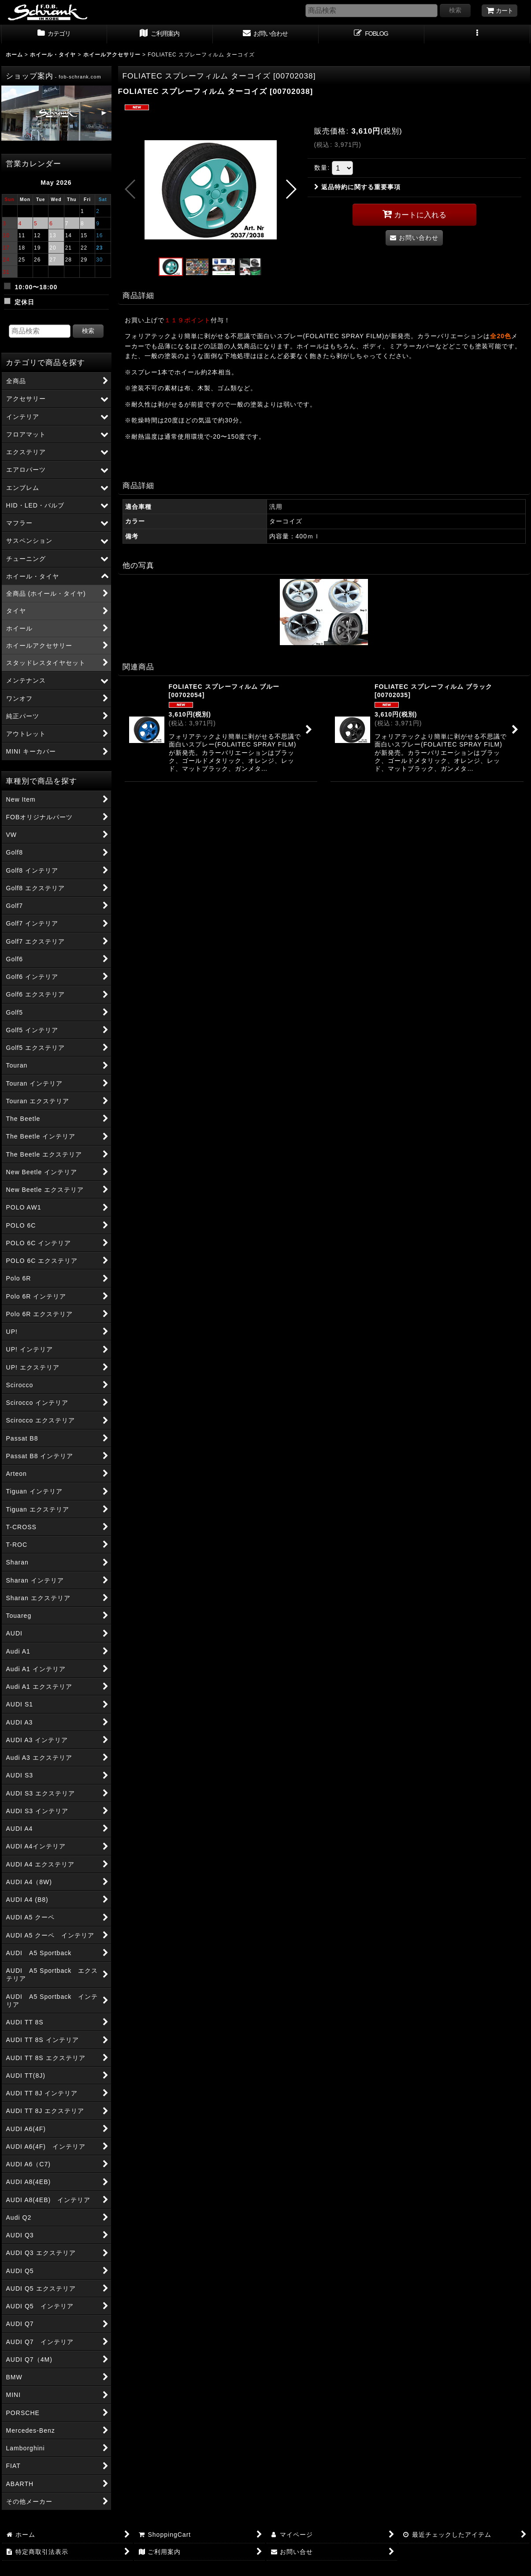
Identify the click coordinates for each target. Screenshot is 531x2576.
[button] (477, 34)
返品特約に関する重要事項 (357, 186)
